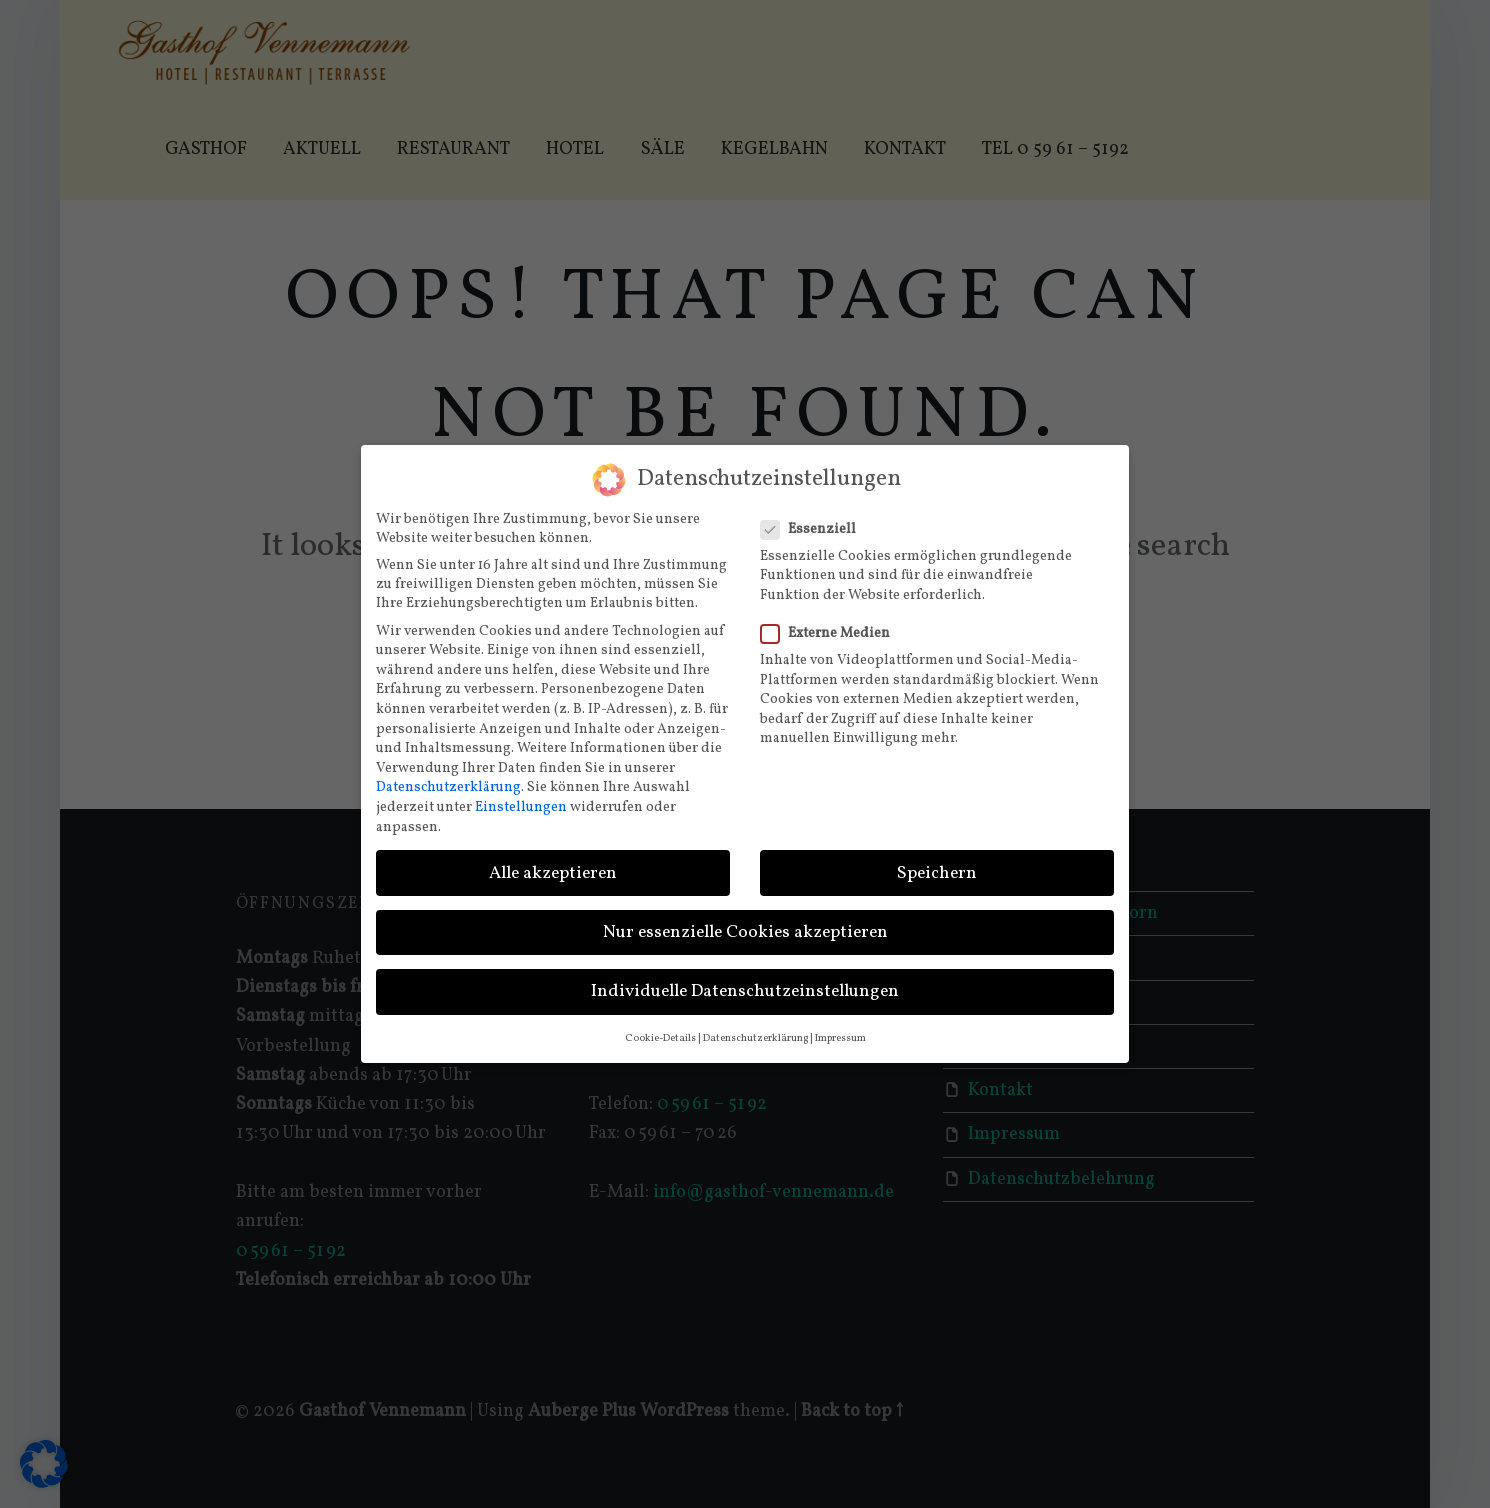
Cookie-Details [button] (660, 1028)
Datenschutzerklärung (448, 777)
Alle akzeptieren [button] (553, 862)
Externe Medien (831, 623)
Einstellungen (521, 797)
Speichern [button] (937, 862)
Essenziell (814, 518)
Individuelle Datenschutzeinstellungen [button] (745, 981)
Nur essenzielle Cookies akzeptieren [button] (745, 921)
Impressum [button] (840, 1028)
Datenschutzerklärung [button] (755, 1028)
